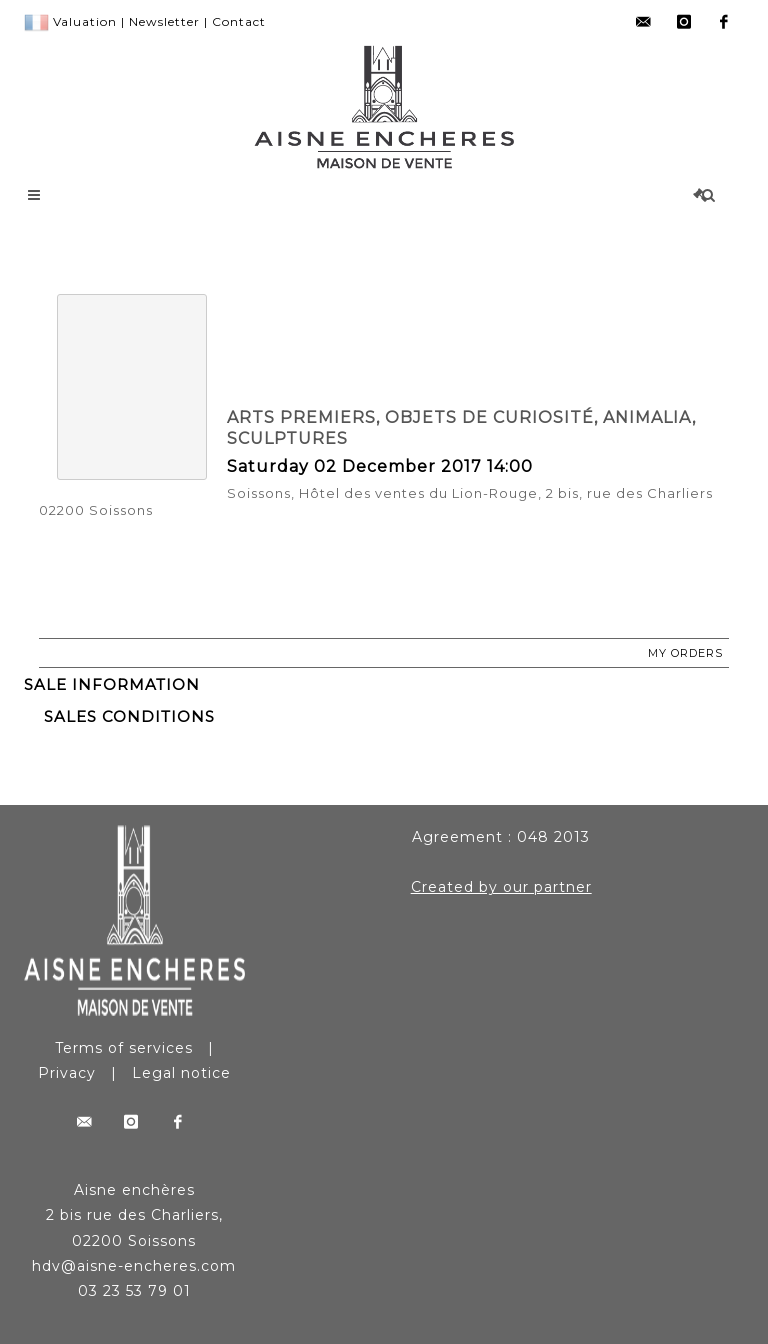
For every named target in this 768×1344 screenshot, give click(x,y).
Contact (239, 21)
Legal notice (181, 1073)
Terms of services (124, 1048)
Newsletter (164, 21)
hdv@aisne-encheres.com (134, 1266)
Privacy (67, 1073)
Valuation (85, 21)
